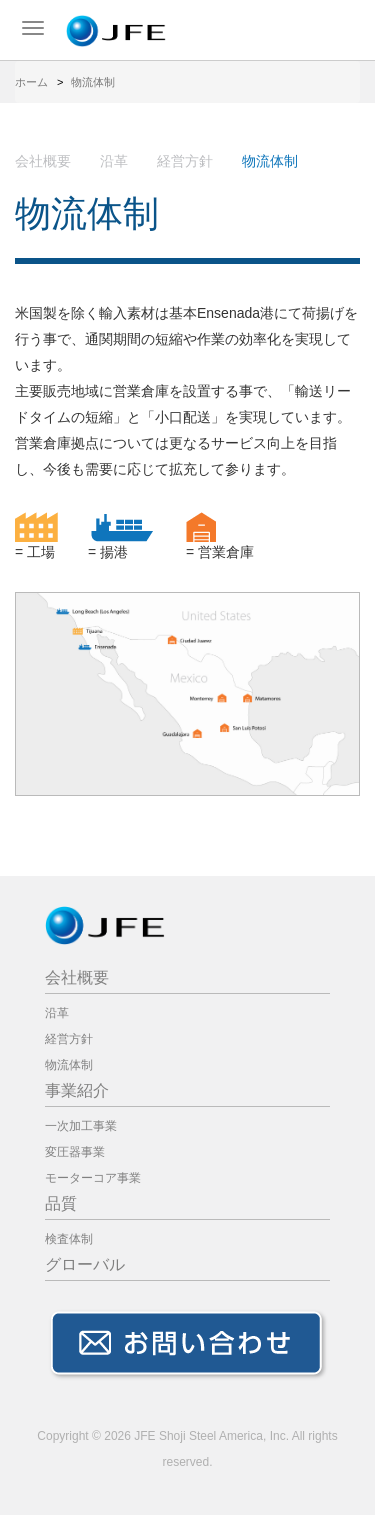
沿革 (114, 161)
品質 (61, 1203)
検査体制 (69, 1239)
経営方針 (185, 161)
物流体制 (69, 1065)
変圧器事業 (75, 1152)
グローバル (85, 1264)
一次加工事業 (81, 1126)
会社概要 (43, 161)
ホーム (31, 82)
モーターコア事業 (93, 1178)
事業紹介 (77, 1090)
